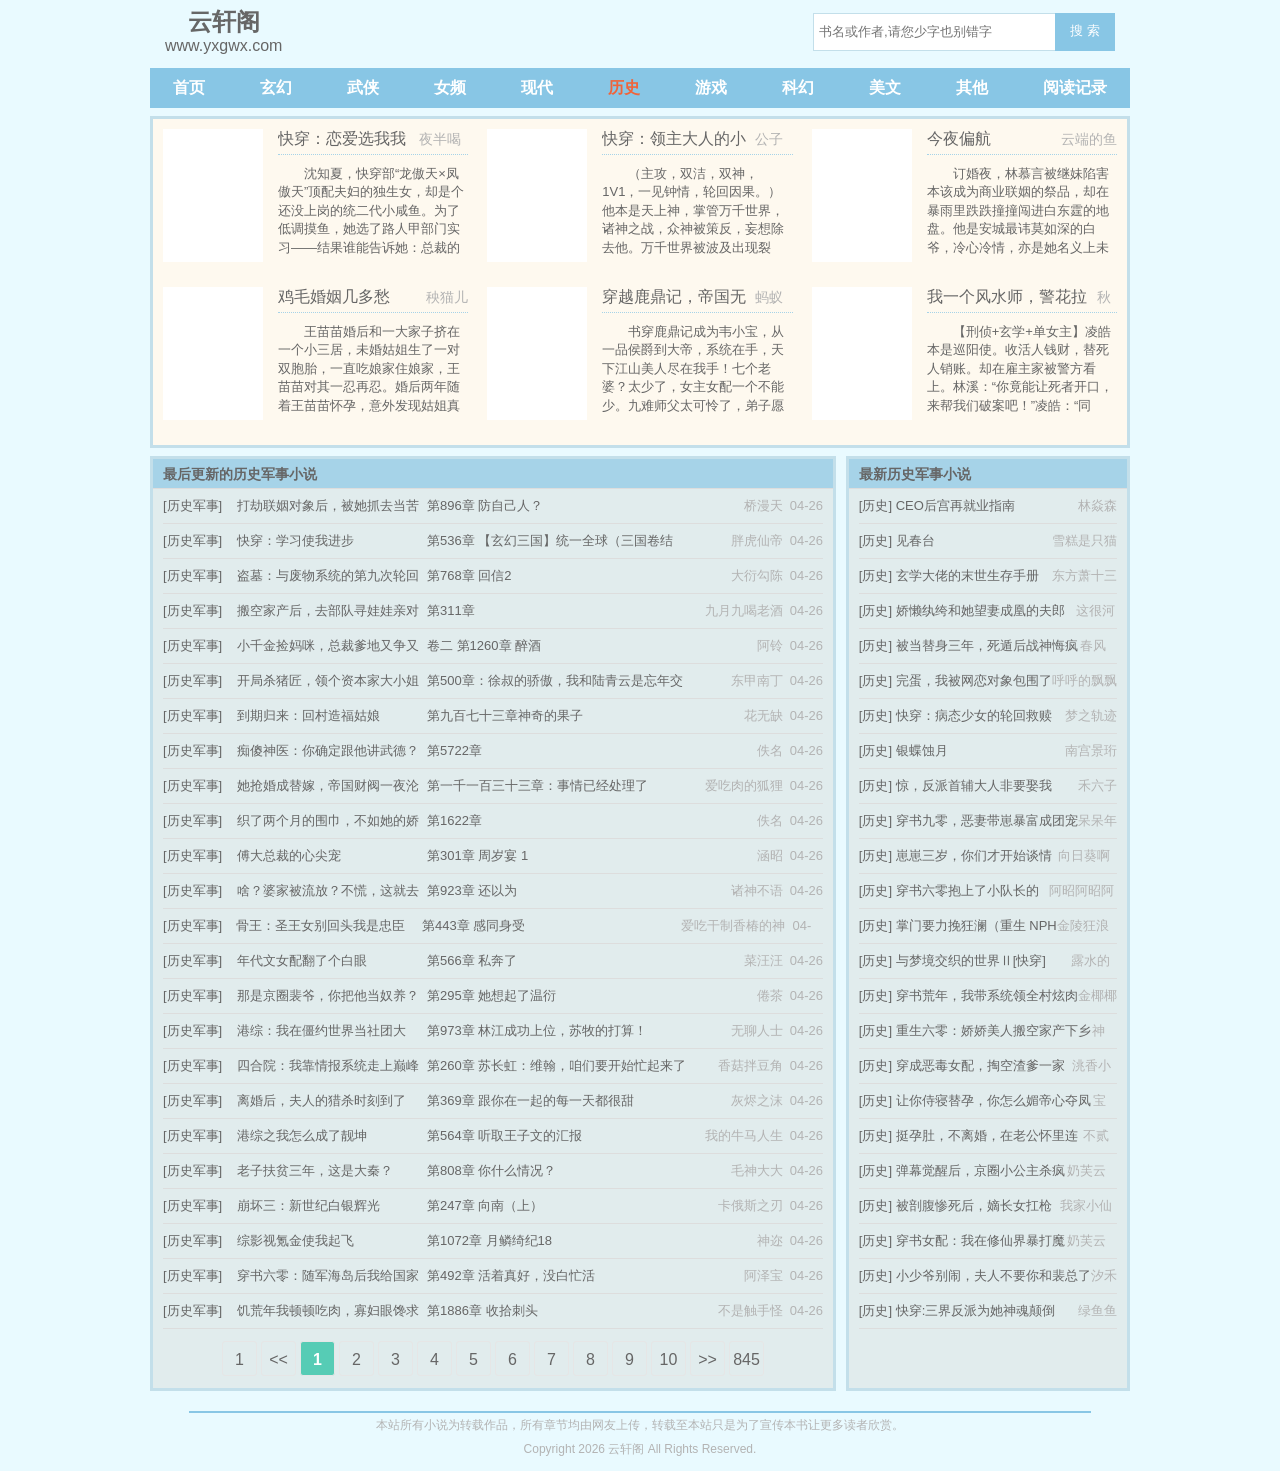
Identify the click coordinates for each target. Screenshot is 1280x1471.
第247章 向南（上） (485, 1205)
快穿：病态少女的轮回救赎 (974, 715)
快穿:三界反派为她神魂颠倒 (976, 1310)
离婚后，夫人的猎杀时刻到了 (321, 1100)
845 (746, 1359)
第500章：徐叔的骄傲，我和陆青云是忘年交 (555, 680)
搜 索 (1085, 30)
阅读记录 (1075, 87)
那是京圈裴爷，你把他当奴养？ (328, 995)
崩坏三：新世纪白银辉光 (308, 1205)
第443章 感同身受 (473, 925)
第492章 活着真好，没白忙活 (511, 1275)
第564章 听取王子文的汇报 (504, 1135)
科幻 (798, 87)
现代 (537, 87)
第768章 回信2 (469, 575)
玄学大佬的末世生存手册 (967, 575)
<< (278, 1359)
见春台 (915, 540)
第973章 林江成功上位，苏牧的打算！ (537, 1030)
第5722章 (454, 750)
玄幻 (276, 87)
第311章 (451, 610)
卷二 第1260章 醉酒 (484, 645)
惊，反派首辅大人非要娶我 (974, 785)
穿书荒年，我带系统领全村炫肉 (987, 995)
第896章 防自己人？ (485, 505)
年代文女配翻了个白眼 (302, 960)
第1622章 (454, 820)
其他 (972, 87)
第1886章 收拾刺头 (482, 1310)
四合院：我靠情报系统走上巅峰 (328, 1065)
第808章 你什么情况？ (491, 1170)
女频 (450, 87)
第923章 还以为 (472, 890)
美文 (885, 87)
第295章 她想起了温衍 (491, 995)
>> (707, 1359)
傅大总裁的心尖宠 (289, 855)
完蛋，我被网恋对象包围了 (974, 680)
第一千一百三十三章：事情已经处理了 (537, 785)
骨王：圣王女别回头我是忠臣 (320, 925)
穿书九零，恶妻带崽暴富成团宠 (987, 820)
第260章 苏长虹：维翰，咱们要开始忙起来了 (556, 1065)
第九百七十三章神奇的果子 (505, 715)
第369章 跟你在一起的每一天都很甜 (530, 1100)
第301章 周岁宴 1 (477, 855)
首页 (189, 87)
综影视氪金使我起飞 (295, 1240)
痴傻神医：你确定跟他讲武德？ (328, 750)
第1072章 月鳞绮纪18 (489, 1240)
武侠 (363, 87)
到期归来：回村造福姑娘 (308, 715)
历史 (624, 87)
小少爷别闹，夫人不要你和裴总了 (993, 1275)
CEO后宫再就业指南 (955, 505)
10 (669, 1359)
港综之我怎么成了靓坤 (302, 1135)
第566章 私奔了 (472, 960)
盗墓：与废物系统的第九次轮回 (328, 575)
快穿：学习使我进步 (295, 540)
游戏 (711, 87)
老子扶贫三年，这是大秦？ (315, 1170)
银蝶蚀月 (922, 750)
